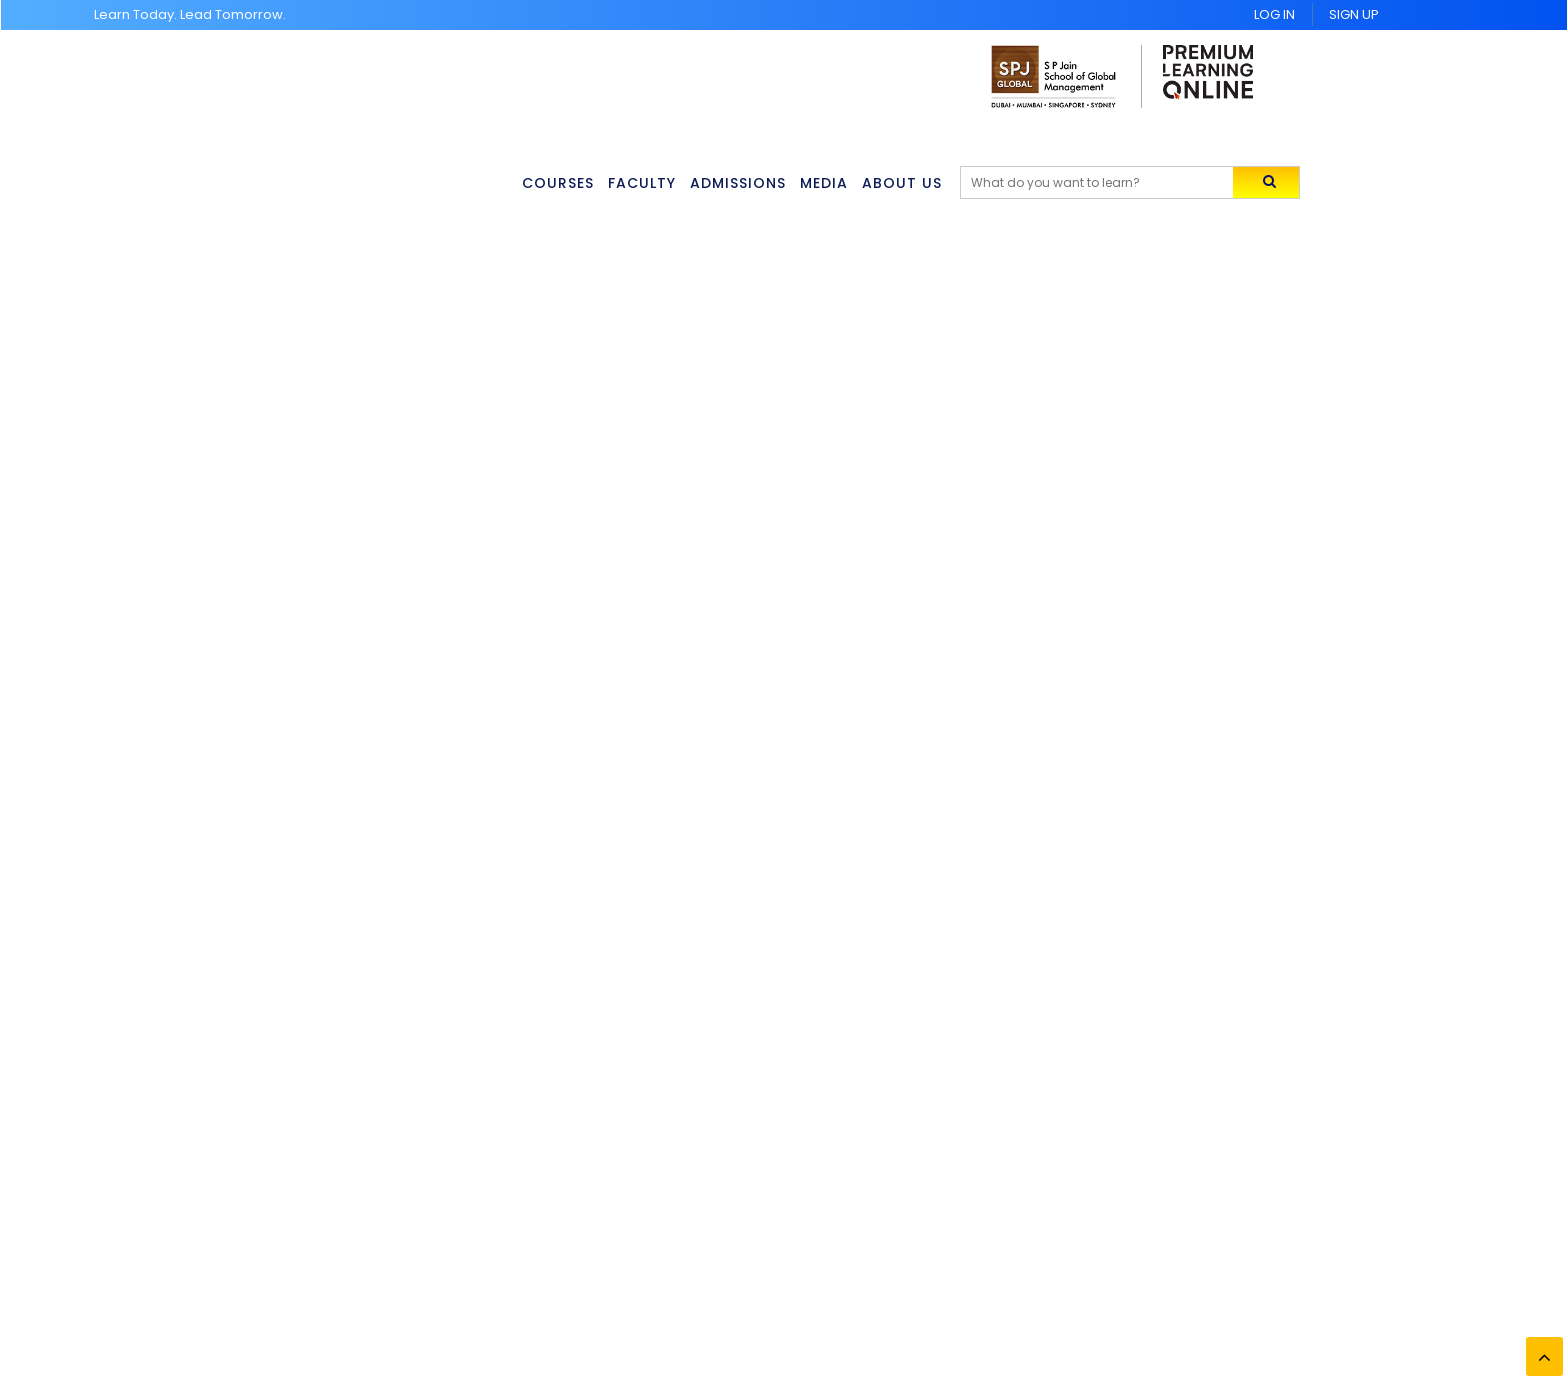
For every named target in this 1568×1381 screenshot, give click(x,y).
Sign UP (1354, 14)
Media (830, 183)
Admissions (742, 183)
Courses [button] (559, 183)
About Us (910, 183)
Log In (1274, 14)
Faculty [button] (644, 183)
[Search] (1110, 182)
